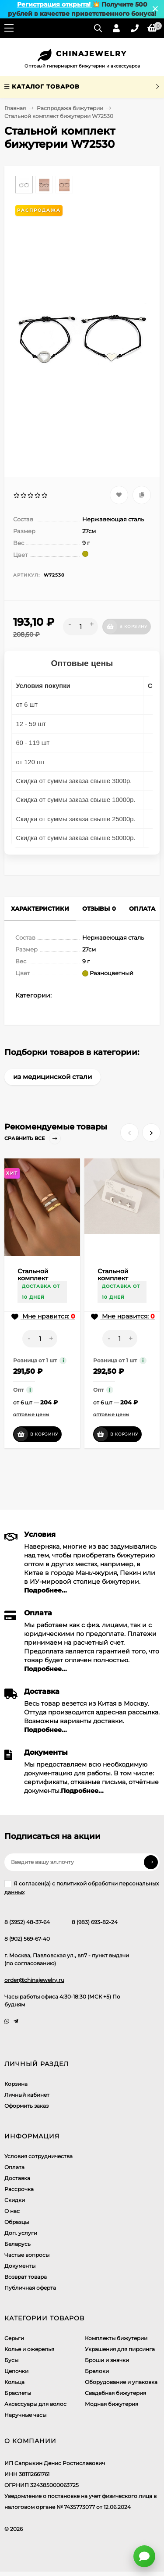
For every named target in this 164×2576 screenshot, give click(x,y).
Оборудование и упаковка (121, 2382)
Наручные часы (25, 2415)
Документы (19, 2265)
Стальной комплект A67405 (33, 1278)
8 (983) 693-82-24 (95, 1922)
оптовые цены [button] (31, 1414)
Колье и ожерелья (29, 2349)
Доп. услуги (20, 2233)
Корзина (16, 2084)
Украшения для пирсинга (120, 2349)
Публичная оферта (30, 2287)
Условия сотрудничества (38, 2156)
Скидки (14, 2200)
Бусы (11, 2360)
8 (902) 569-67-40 (27, 1938)
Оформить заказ (26, 2105)
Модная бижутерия (111, 2404)
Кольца (14, 2382)
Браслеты (17, 2393)
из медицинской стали (52, 1076)
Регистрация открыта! (54, 4)
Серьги (14, 2338)
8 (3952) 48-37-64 (27, 1922)
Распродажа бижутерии (70, 108)
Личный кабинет (26, 2094)
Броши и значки (107, 2360)
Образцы (16, 2222)
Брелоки (97, 2371)
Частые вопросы (26, 2255)
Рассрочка (19, 2189)
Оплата (14, 2167)
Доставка (17, 2178)
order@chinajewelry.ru (34, 1980)
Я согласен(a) (81, 1887)
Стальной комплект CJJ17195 (113, 1278)
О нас (12, 2211)
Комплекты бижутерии (116, 2338)
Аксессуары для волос (35, 2404)
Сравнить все (32, 1138)
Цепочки (16, 2371)
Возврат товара (25, 2276)
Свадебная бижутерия (115, 2393)
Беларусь (17, 2244)
